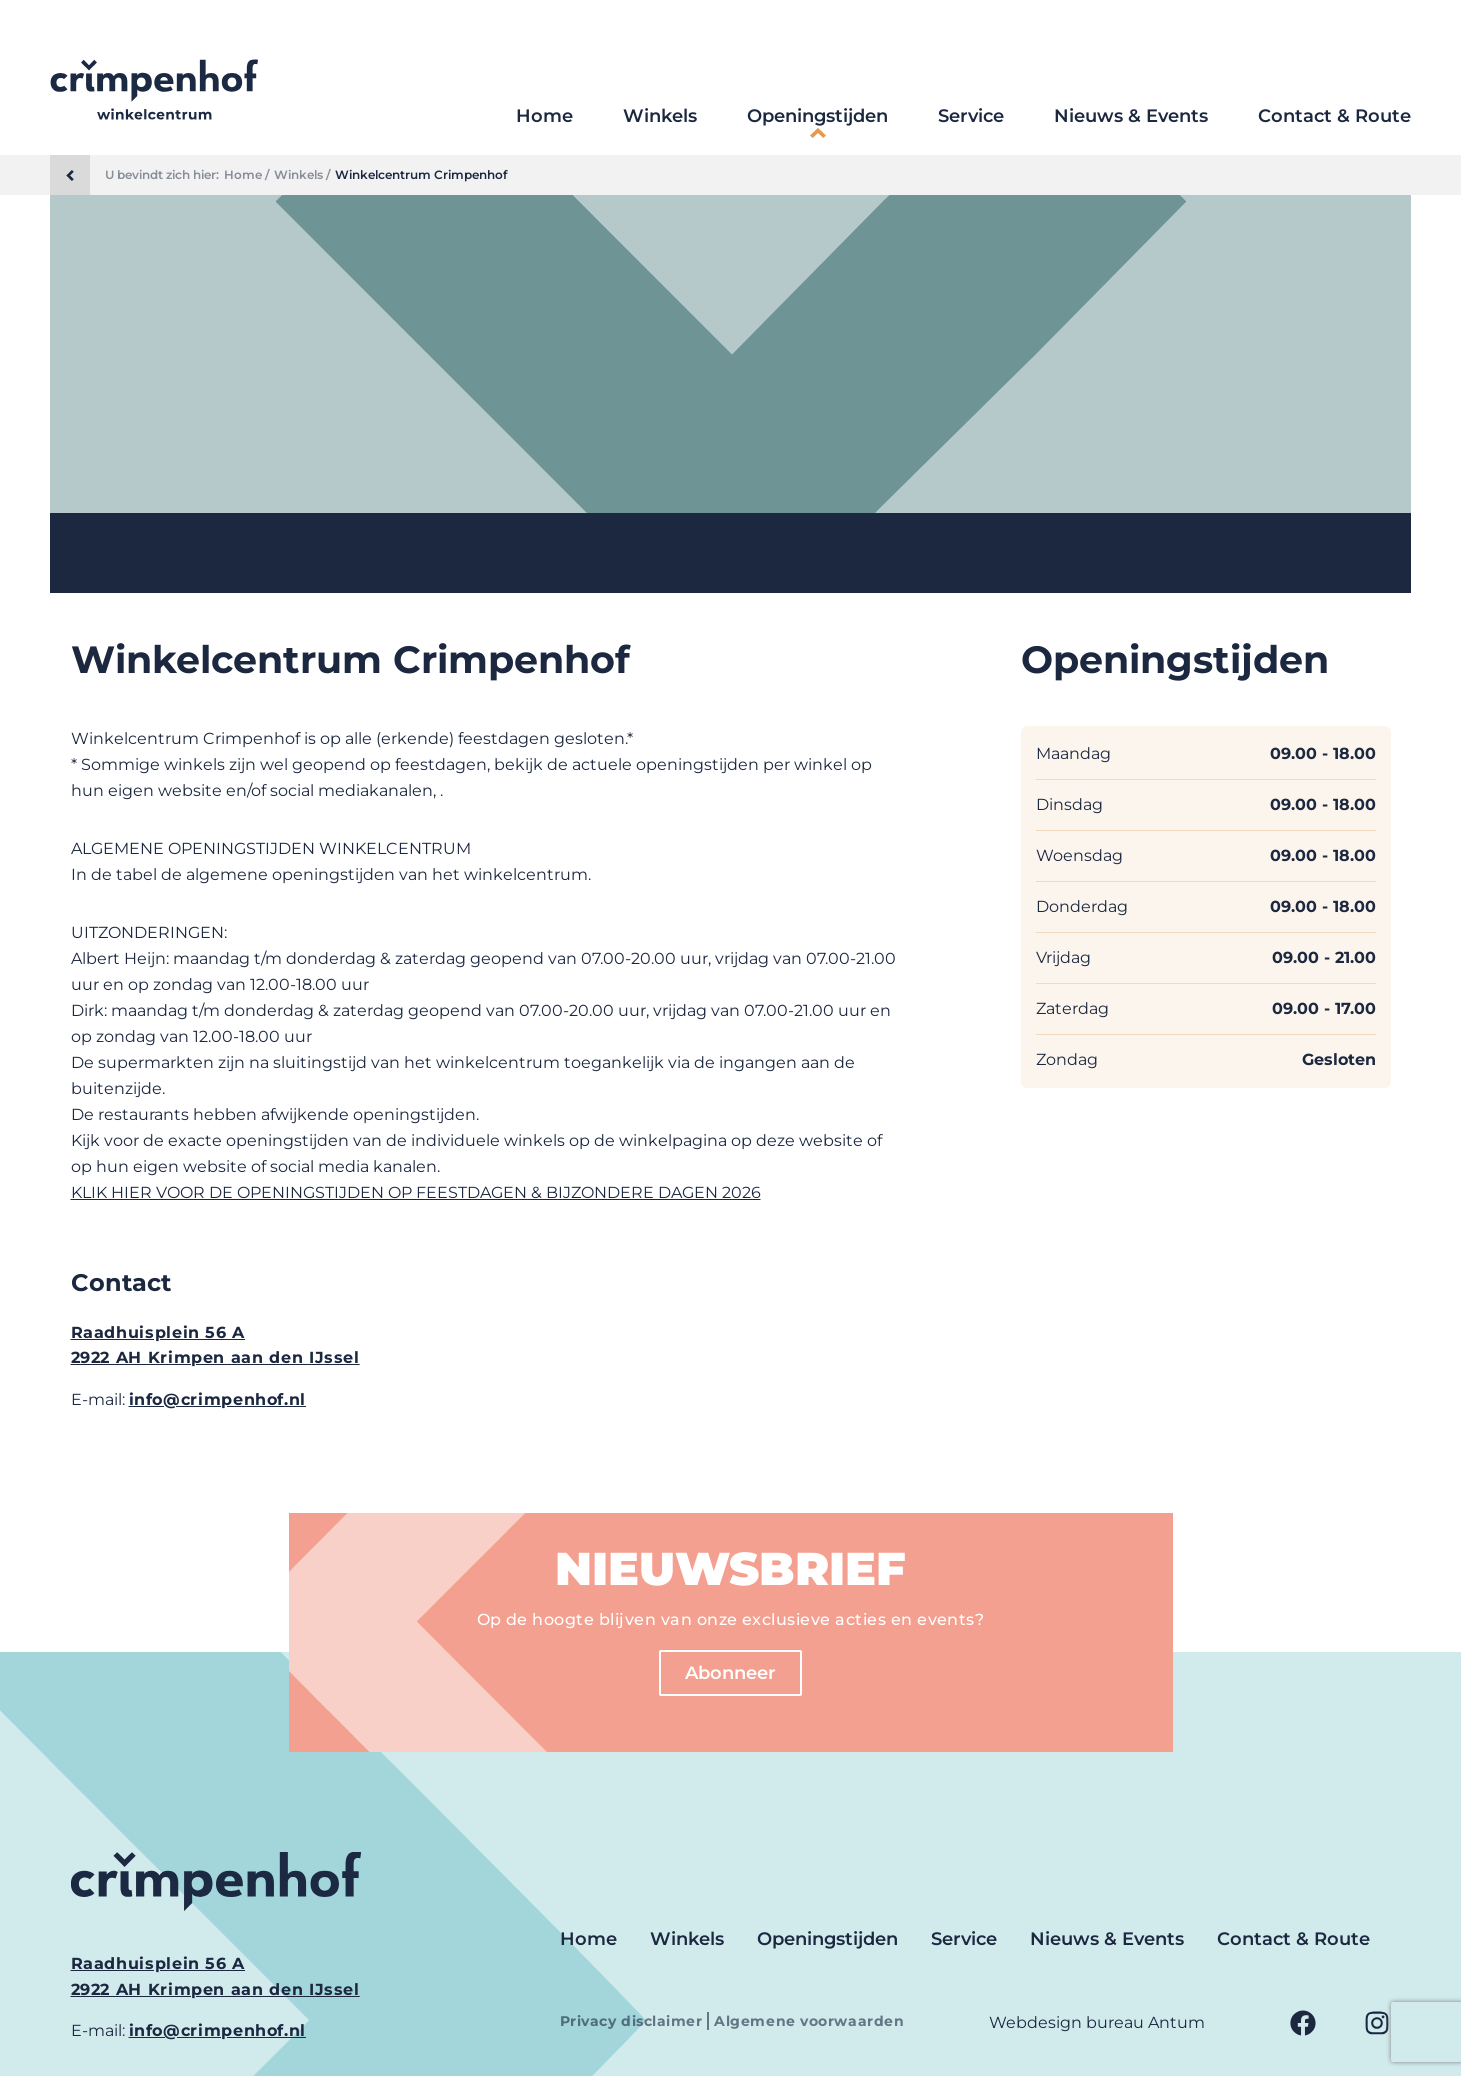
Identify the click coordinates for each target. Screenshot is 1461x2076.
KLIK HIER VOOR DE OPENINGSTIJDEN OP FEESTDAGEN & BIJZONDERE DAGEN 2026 (416, 1192)
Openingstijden (817, 116)
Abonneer (730, 1673)
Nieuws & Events (1131, 116)
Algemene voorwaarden (809, 2021)
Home (544, 116)
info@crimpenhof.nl (218, 1399)
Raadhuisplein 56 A (158, 1332)
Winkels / (302, 175)
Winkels (660, 116)
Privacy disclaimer (634, 2021)
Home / (246, 175)
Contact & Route (1334, 116)
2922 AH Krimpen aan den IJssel (215, 1357)
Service (971, 116)
